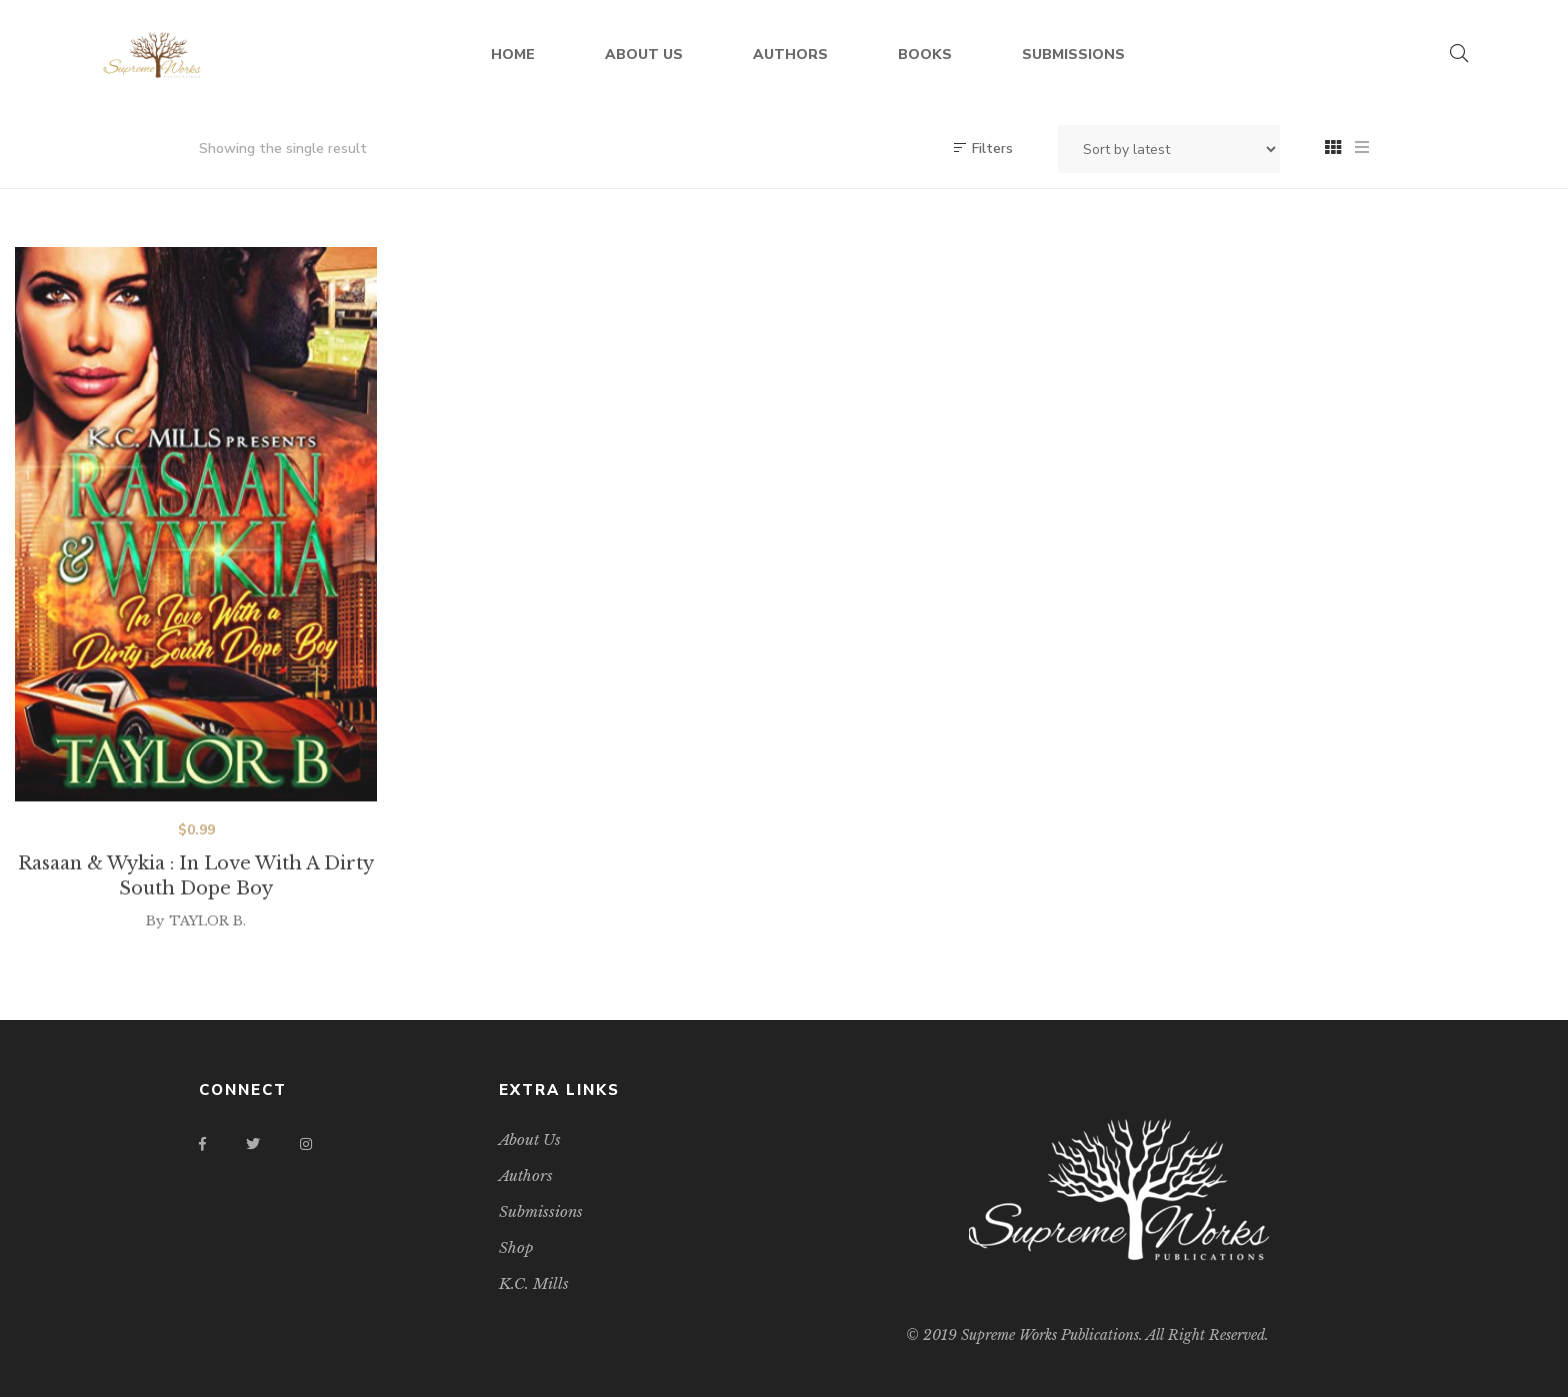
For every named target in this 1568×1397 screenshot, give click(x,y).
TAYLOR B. (207, 942)
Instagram (306, 1144)
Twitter (253, 1144)
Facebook (202, 1144)
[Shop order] (1169, 149)
